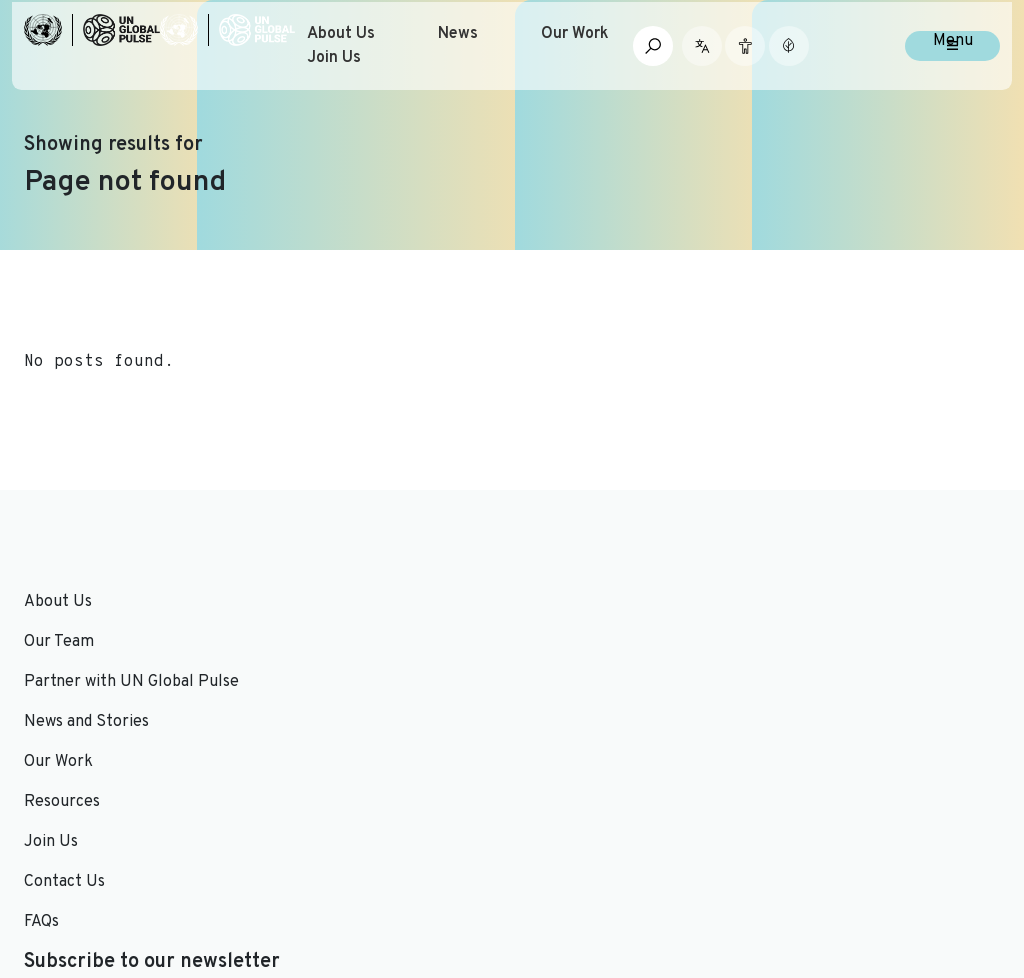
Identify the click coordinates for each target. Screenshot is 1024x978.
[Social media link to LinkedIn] (832, 856)
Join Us (411, 88)
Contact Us (564, 642)
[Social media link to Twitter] (799, 856)
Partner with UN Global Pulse (131, 682)
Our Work (648, 64)
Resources (312, 682)
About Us (418, 64)
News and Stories (336, 602)
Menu (953, 72)
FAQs (541, 682)
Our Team (59, 642)
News (533, 64)
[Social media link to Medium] (944, 856)
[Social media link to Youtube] (864, 856)
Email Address (825, 662)
